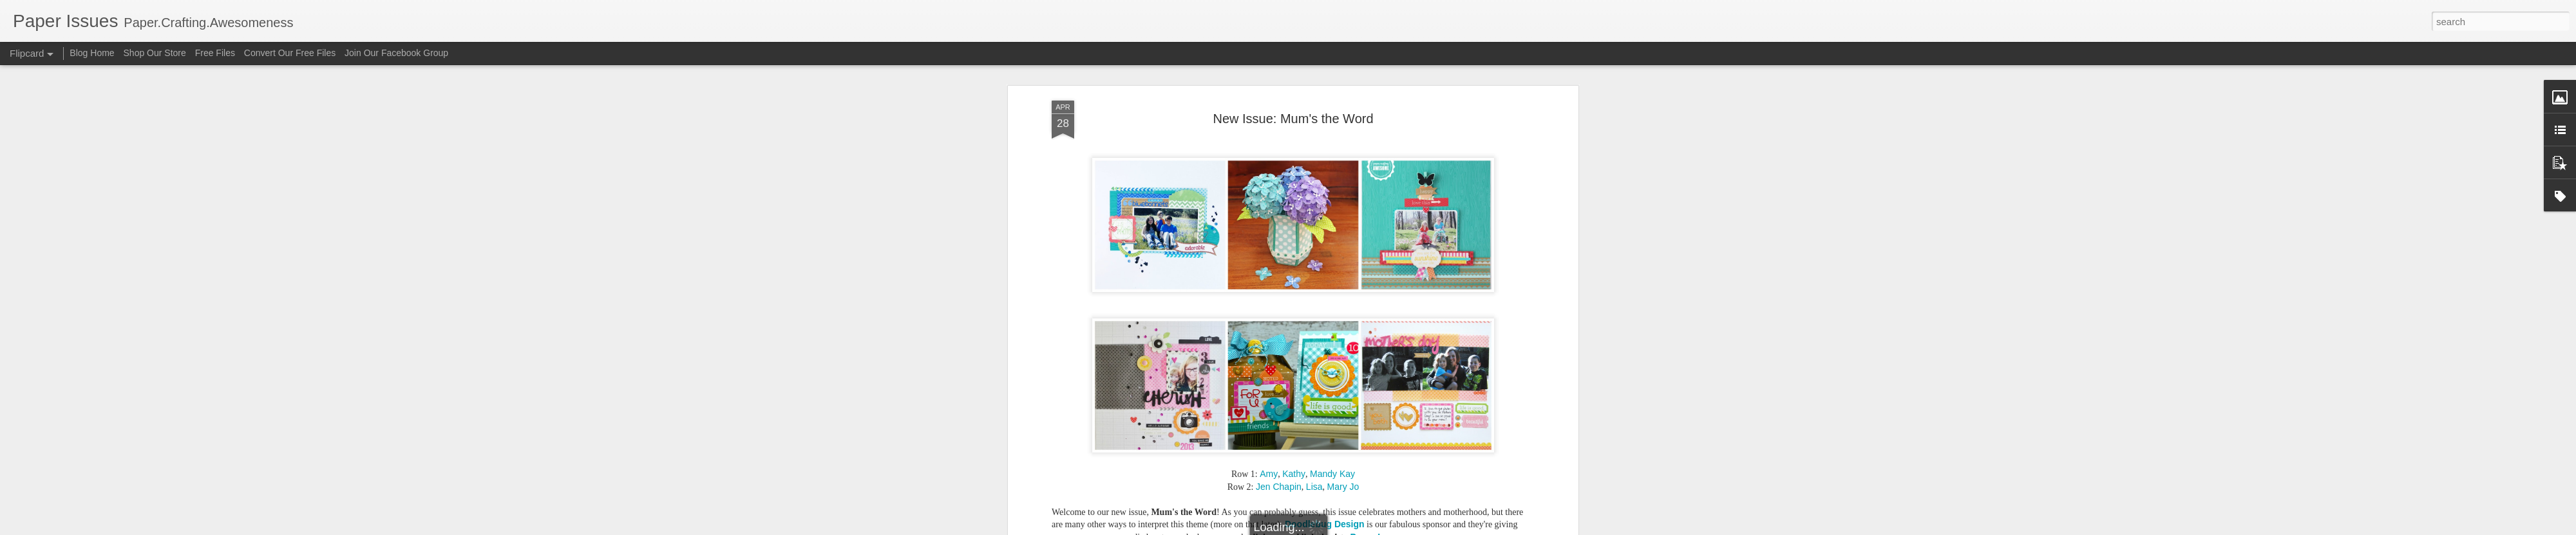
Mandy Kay (1332, 474)
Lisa (1314, 487)
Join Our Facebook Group (396, 53)
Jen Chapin (1279, 487)
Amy (1269, 474)
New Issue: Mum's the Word (1293, 119)
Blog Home (92, 53)
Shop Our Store (155, 53)
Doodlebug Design (1325, 524)
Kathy (1293, 474)
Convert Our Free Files (290, 53)
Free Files (215, 53)
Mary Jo (1343, 487)
